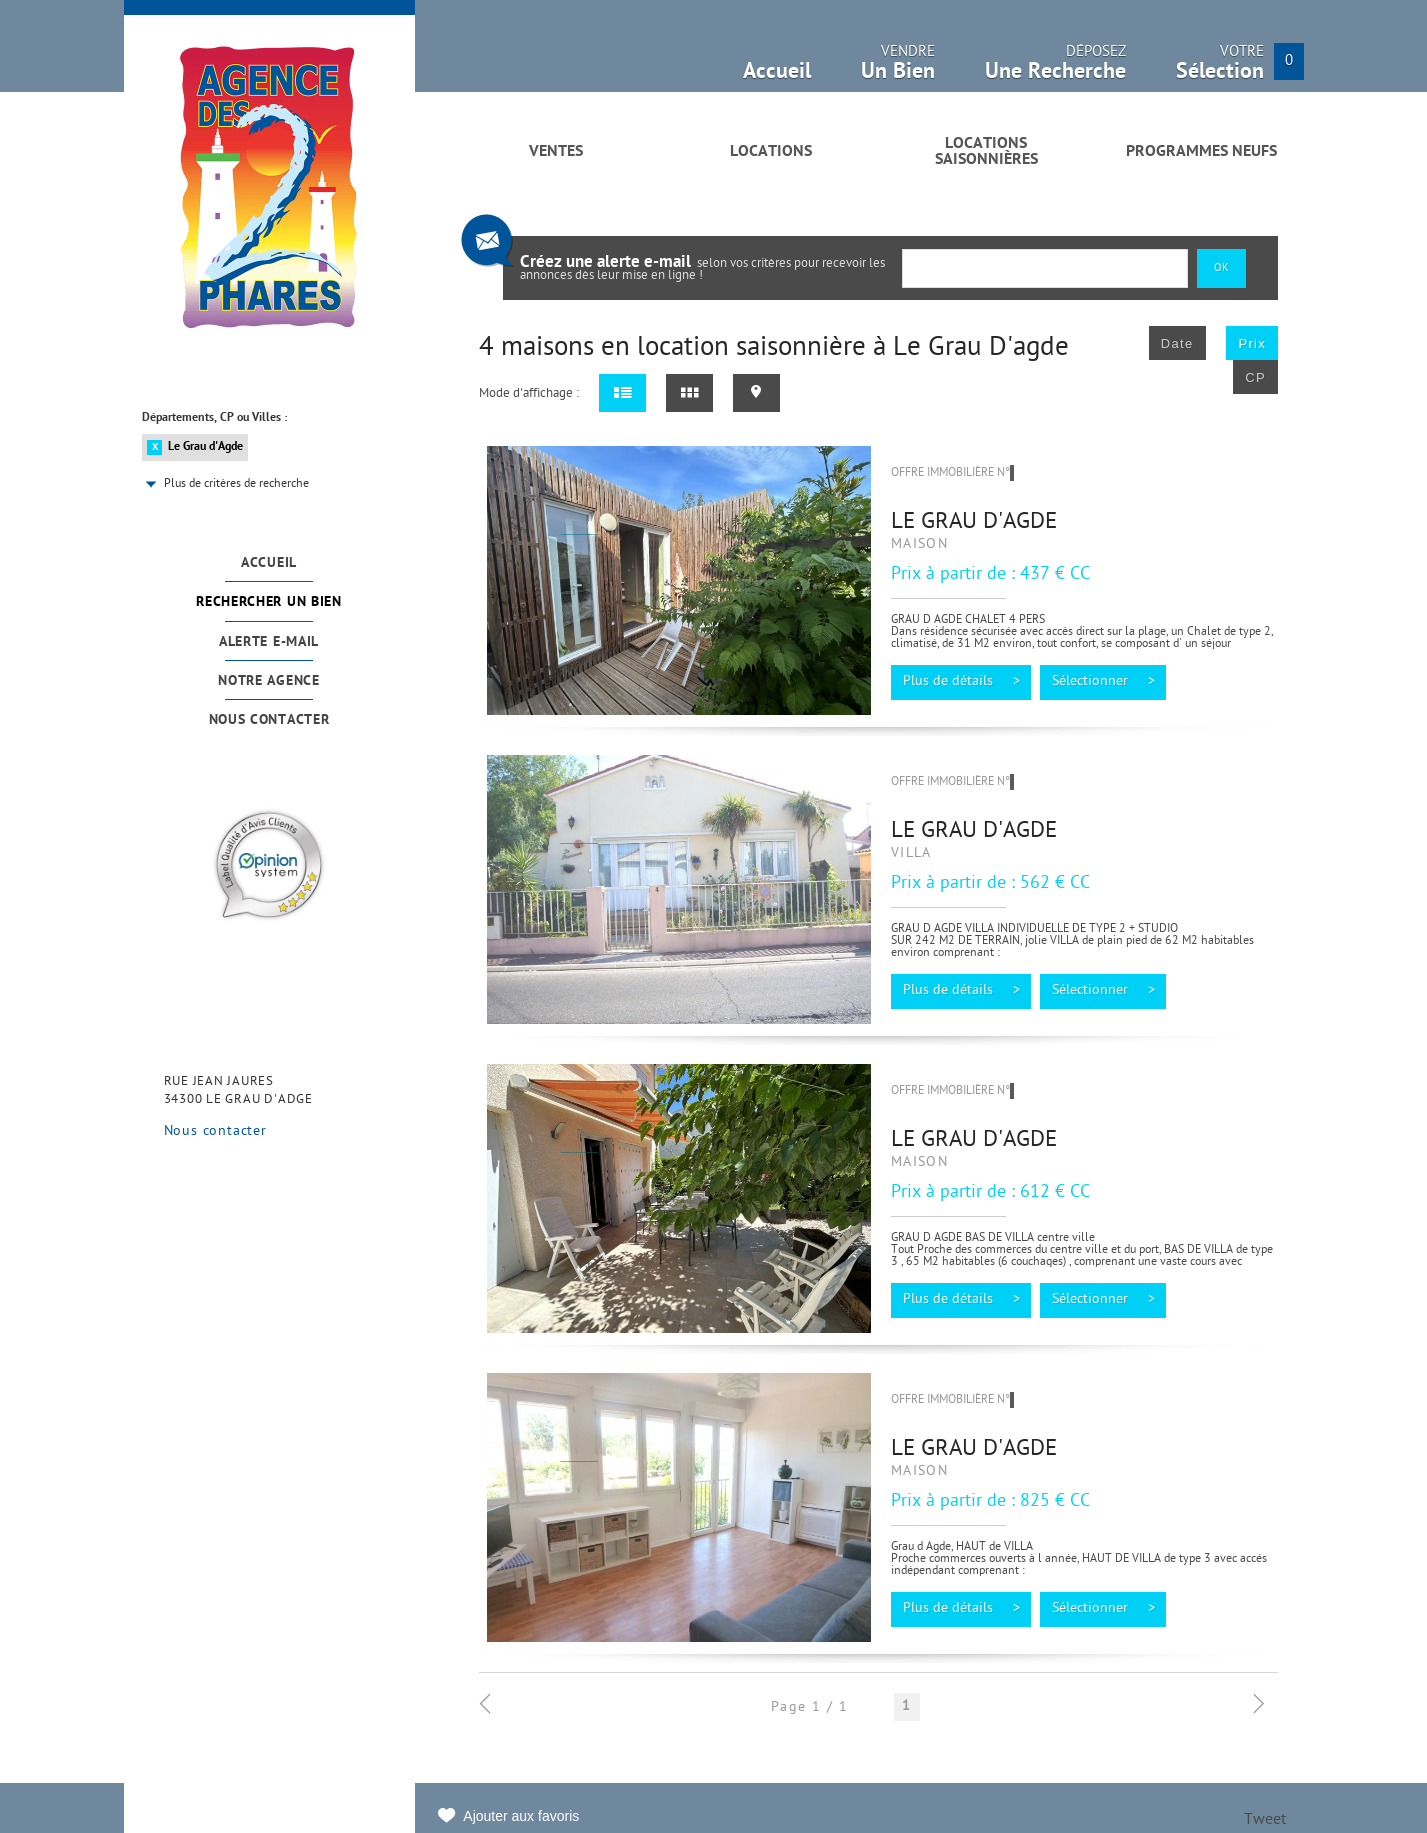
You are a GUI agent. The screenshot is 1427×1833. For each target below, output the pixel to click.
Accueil (269, 563)
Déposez (1055, 68)
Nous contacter (269, 720)
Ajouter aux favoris (521, 1816)
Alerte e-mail (269, 642)
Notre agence (268, 681)
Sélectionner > (1103, 682)
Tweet (1265, 1820)
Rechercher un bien (268, 602)
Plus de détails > (961, 682)
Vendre (898, 68)
